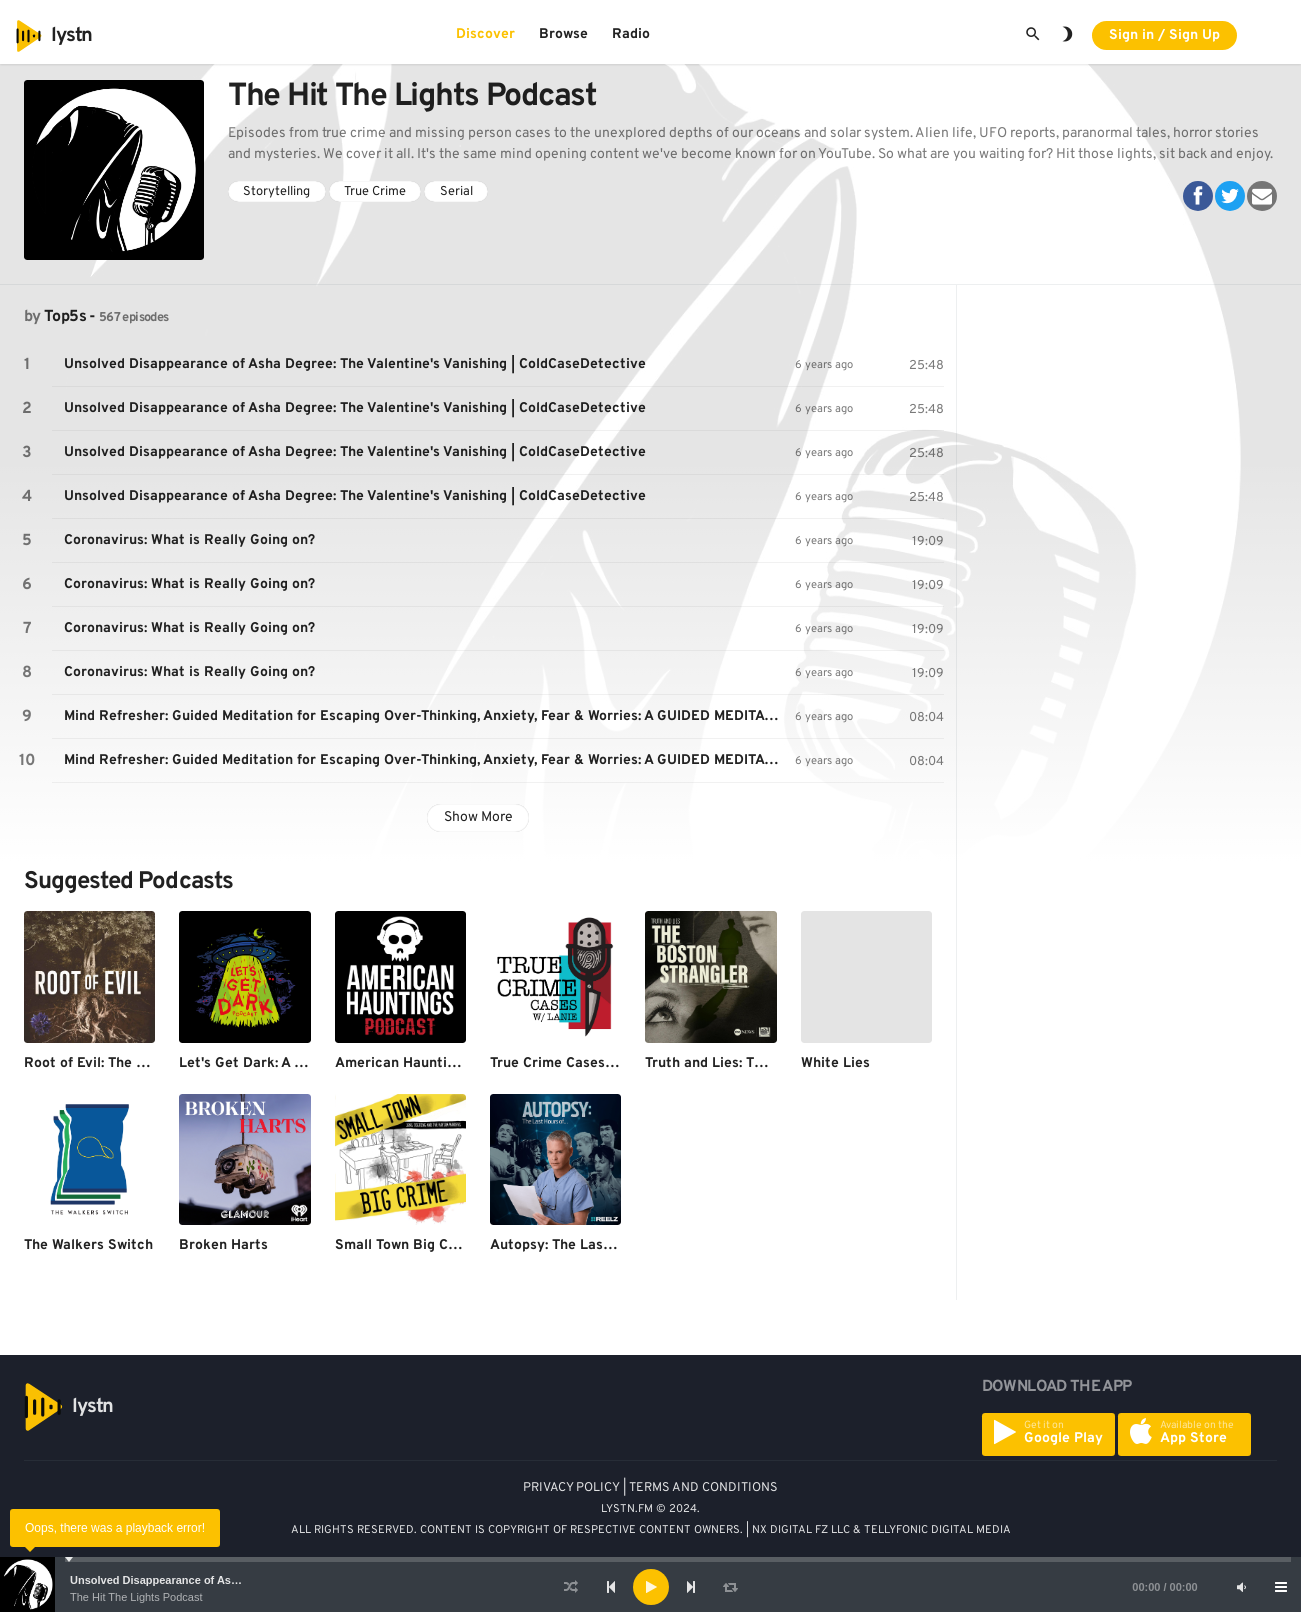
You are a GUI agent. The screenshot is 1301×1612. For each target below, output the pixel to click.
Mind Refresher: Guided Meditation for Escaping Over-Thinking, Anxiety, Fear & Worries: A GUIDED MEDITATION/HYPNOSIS (429, 716)
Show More (478, 817)
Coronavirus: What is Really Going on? (189, 540)
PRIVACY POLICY (571, 1488)
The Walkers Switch (88, 1245)
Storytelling (276, 192)
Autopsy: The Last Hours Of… (588, 1245)
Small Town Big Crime (406, 1245)
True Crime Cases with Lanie (583, 1063)
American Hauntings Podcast (431, 1063)
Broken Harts (223, 1245)
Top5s (65, 317)
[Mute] (1241, 1587)
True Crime (375, 192)
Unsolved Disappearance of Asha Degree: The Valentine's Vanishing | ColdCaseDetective (355, 364)
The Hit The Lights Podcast (136, 1597)
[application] (650, 1587)
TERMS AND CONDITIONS (703, 1488)
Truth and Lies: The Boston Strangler (766, 1063)
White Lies (835, 1063)
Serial (456, 192)
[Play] (651, 1587)
